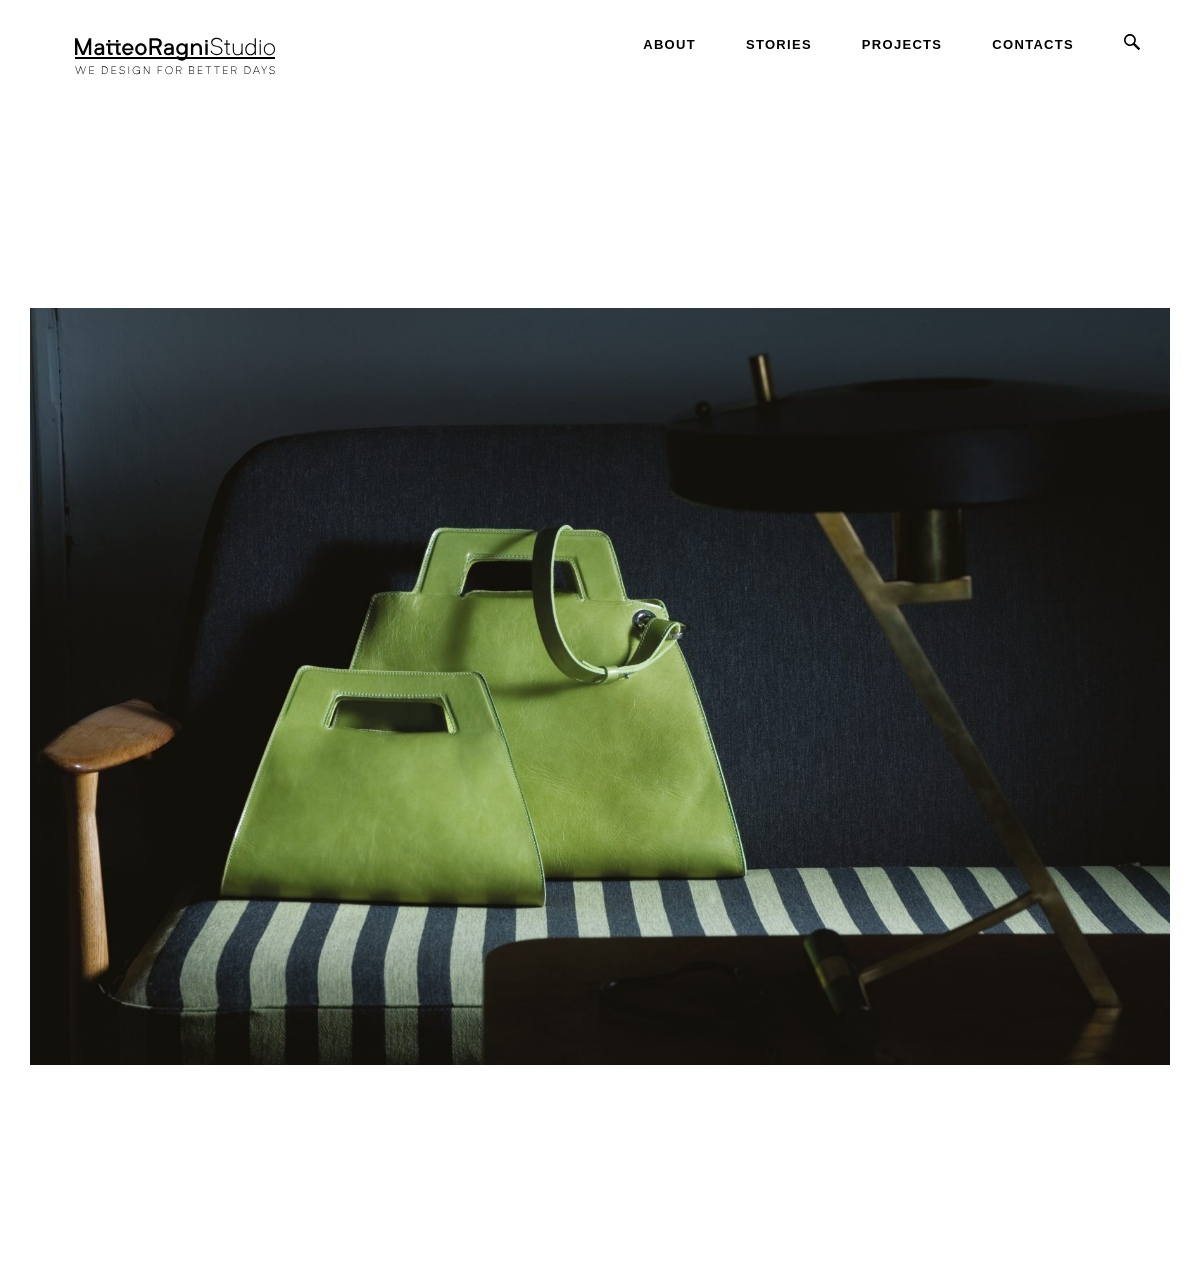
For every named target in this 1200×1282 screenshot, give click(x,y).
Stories (779, 44)
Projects (902, 44)
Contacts (1033, 44)
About (669, 44)
